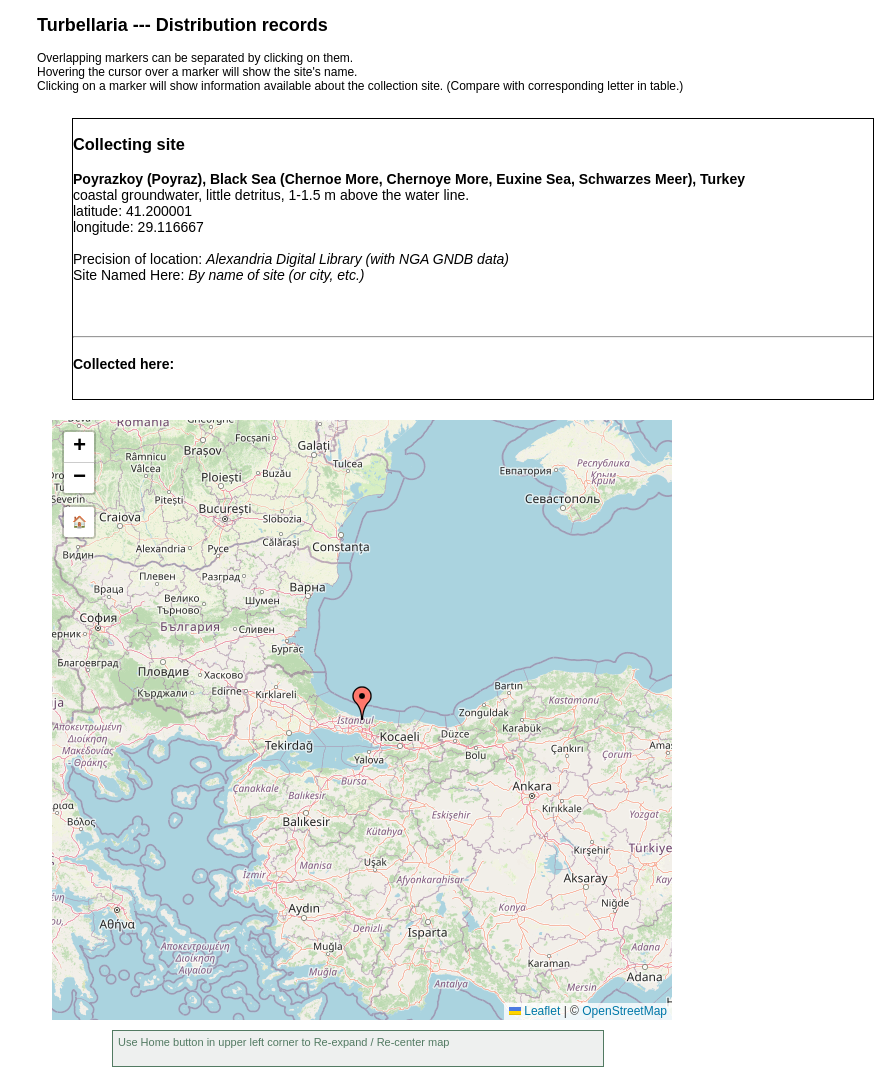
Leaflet (534, 1011)
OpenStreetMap (624, 1011)
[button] (362, 703)
